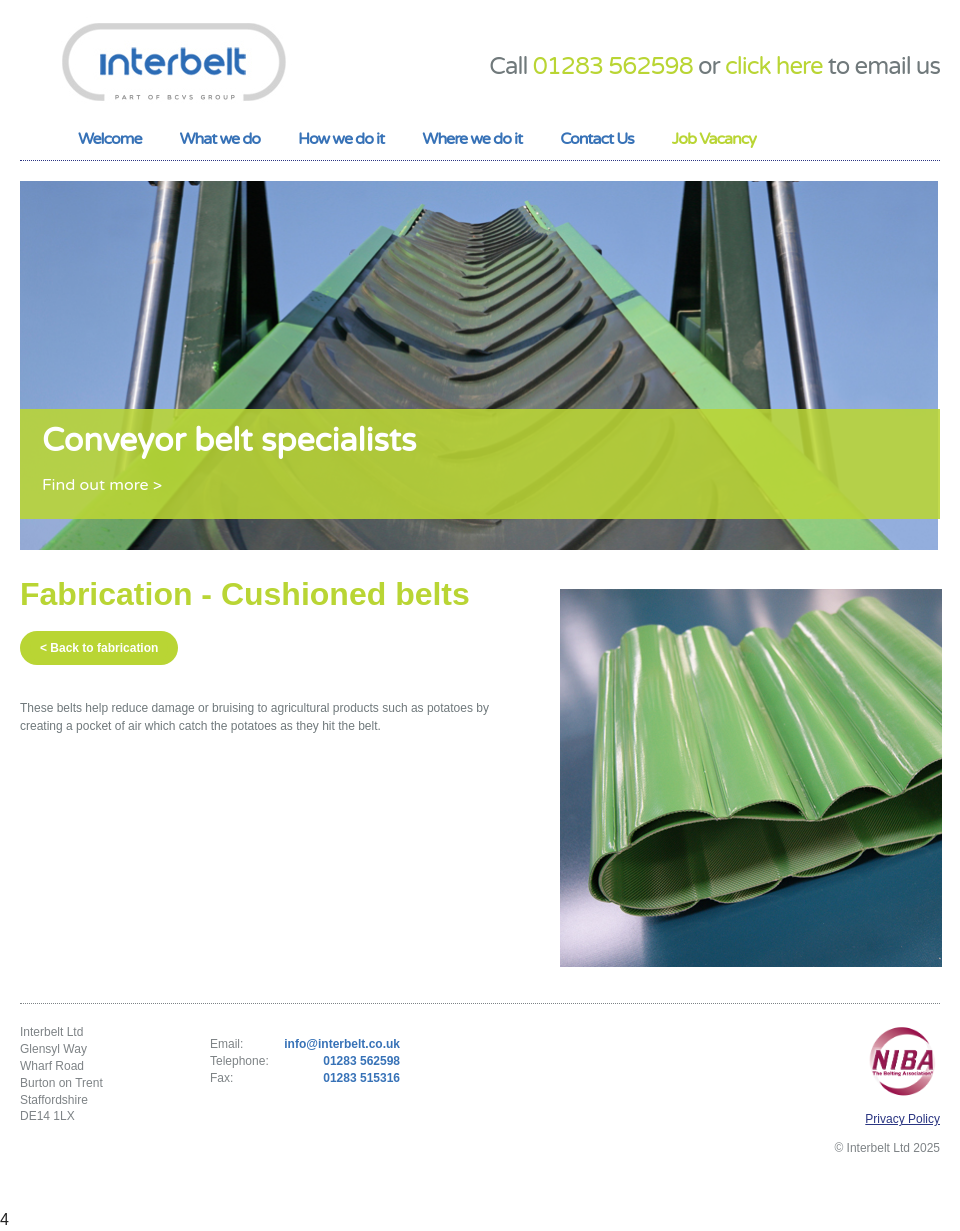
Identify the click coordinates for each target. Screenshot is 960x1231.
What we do (219, 139)
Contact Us (597, 139)
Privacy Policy (902, 1119)
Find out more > (102, 485)
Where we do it (472, 139)
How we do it (341, 139)
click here (773, 66)
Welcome (109, 139)
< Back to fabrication (99, 648)
